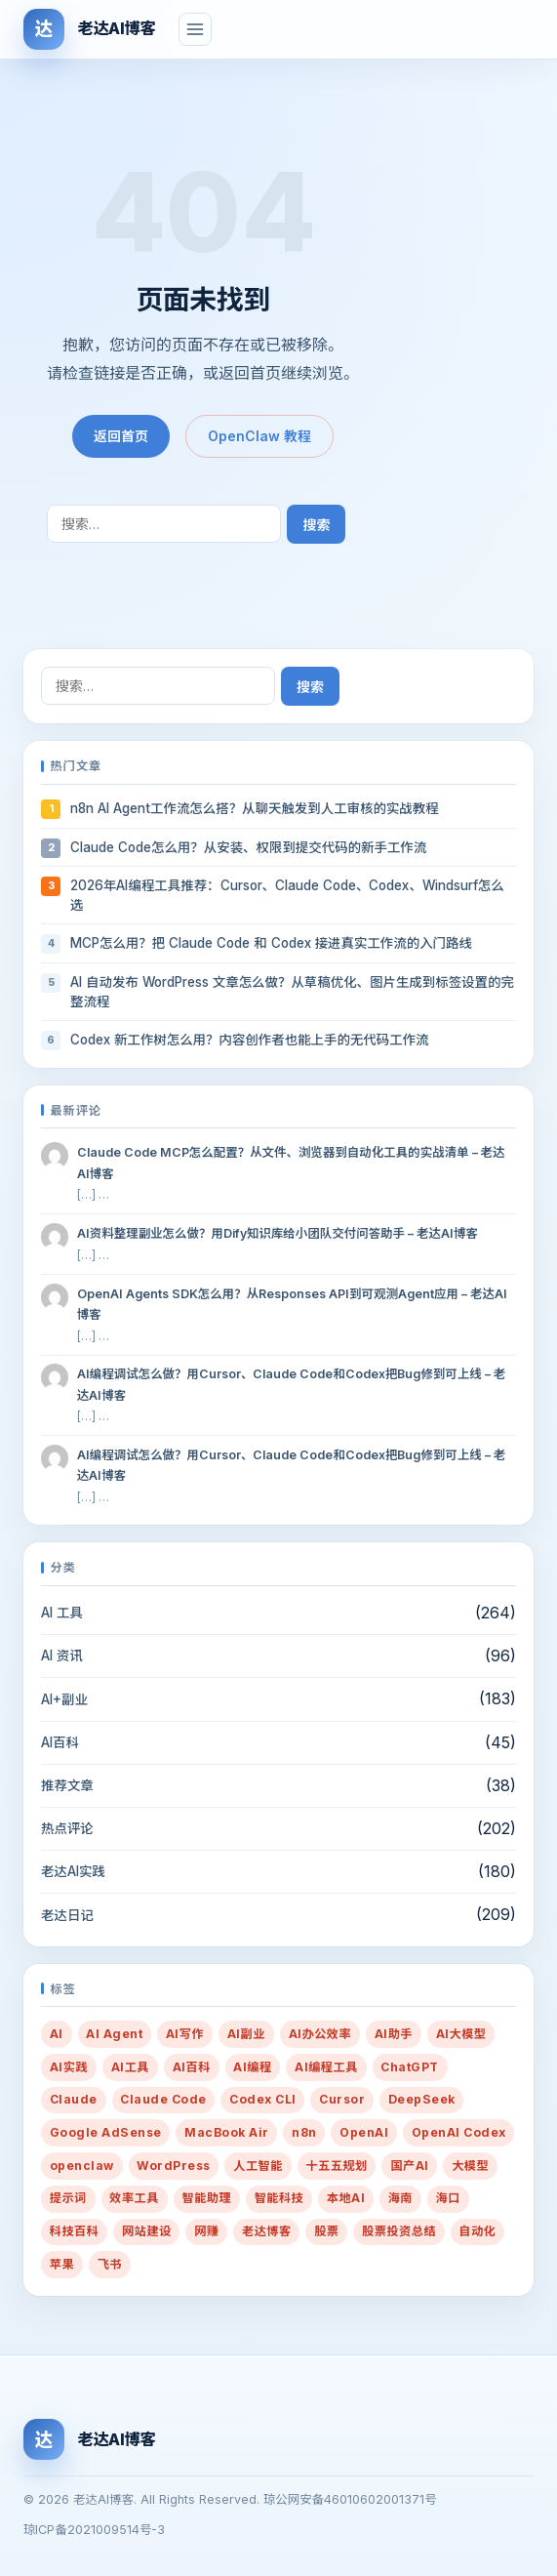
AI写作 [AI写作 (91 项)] (185, 2033)
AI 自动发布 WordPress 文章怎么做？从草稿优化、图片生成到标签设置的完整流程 (292, 991)
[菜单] (195, 29)
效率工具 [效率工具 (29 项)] (134, 2197)
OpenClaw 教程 (259, 436)
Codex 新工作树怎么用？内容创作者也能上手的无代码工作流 (249, 1039)
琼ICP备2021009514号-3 (94, 2529)
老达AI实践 (73, 1871)
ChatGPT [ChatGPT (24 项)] (409, 2067)
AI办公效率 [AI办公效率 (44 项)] (320, 2033)
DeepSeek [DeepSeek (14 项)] (422, 2099)
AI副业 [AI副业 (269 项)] (246, 2033)
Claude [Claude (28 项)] (74, 2099)
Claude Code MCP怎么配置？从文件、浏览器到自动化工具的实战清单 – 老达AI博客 (291, 1162)
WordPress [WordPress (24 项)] (173, 2165)
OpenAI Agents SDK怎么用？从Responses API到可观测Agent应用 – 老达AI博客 (292, 1304)
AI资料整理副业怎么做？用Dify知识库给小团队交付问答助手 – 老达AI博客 (277, 1233)
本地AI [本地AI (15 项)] (346, 2197)
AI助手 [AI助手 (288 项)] (394, 2033)
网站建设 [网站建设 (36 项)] (147, 2231)
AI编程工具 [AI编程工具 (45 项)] (326, 2067)
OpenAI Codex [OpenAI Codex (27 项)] (459, 2132)
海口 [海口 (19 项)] (448, 2197)
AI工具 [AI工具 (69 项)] (130, 2067)
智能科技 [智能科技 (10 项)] (279, 2197)
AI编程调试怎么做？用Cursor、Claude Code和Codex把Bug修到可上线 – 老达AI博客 (291, 1384)
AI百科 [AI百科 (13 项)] (192, 2067)
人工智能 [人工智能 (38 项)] (258, 2165)
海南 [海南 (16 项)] (400, 2197)
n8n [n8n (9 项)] (304, 2132)
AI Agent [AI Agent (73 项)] (114, 2033)
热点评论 (67, 1828)
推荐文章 (67, 1785)
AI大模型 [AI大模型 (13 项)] (461, 2033)
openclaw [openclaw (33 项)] (82, 2165)
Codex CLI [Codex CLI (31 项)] (262, 2099)
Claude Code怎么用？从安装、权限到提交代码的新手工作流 (248, 847)
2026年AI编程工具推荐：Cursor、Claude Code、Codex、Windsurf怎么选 (287, 895)
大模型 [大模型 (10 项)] (470, 2165)
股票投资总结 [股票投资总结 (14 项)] (399, 2231)
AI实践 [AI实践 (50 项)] (69, 2067)
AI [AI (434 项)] (56, 2033)
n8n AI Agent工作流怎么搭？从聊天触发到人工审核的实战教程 (254, 808)
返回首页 (121, 436)
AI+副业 (64, 1699)
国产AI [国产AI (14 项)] (409, 2165)
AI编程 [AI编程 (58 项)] (252, 2067)
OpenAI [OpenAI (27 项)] (363, 2132)
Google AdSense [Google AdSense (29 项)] (106, 2132)
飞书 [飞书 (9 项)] (110, 2264)
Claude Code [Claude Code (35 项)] (163, 2099)
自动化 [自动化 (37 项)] (478, 2231)
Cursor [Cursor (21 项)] (342, 2099)
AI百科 (60, 1742)
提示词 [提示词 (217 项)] (68, 2197)
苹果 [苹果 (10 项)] (62, 2264)
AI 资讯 (62, 1655)
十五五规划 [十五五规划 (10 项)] (336, 2165)
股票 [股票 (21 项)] (326, 2231)
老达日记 (67, 1915)
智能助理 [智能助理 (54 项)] (207, 2197)
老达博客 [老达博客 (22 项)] (267, 2231)
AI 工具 (62, 1612)
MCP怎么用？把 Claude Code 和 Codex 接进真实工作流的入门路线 (271, 943)
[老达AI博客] (89, 29)
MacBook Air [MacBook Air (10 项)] (226, 2132)
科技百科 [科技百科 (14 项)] (74, 2231)
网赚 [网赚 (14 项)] (206, 2231)
